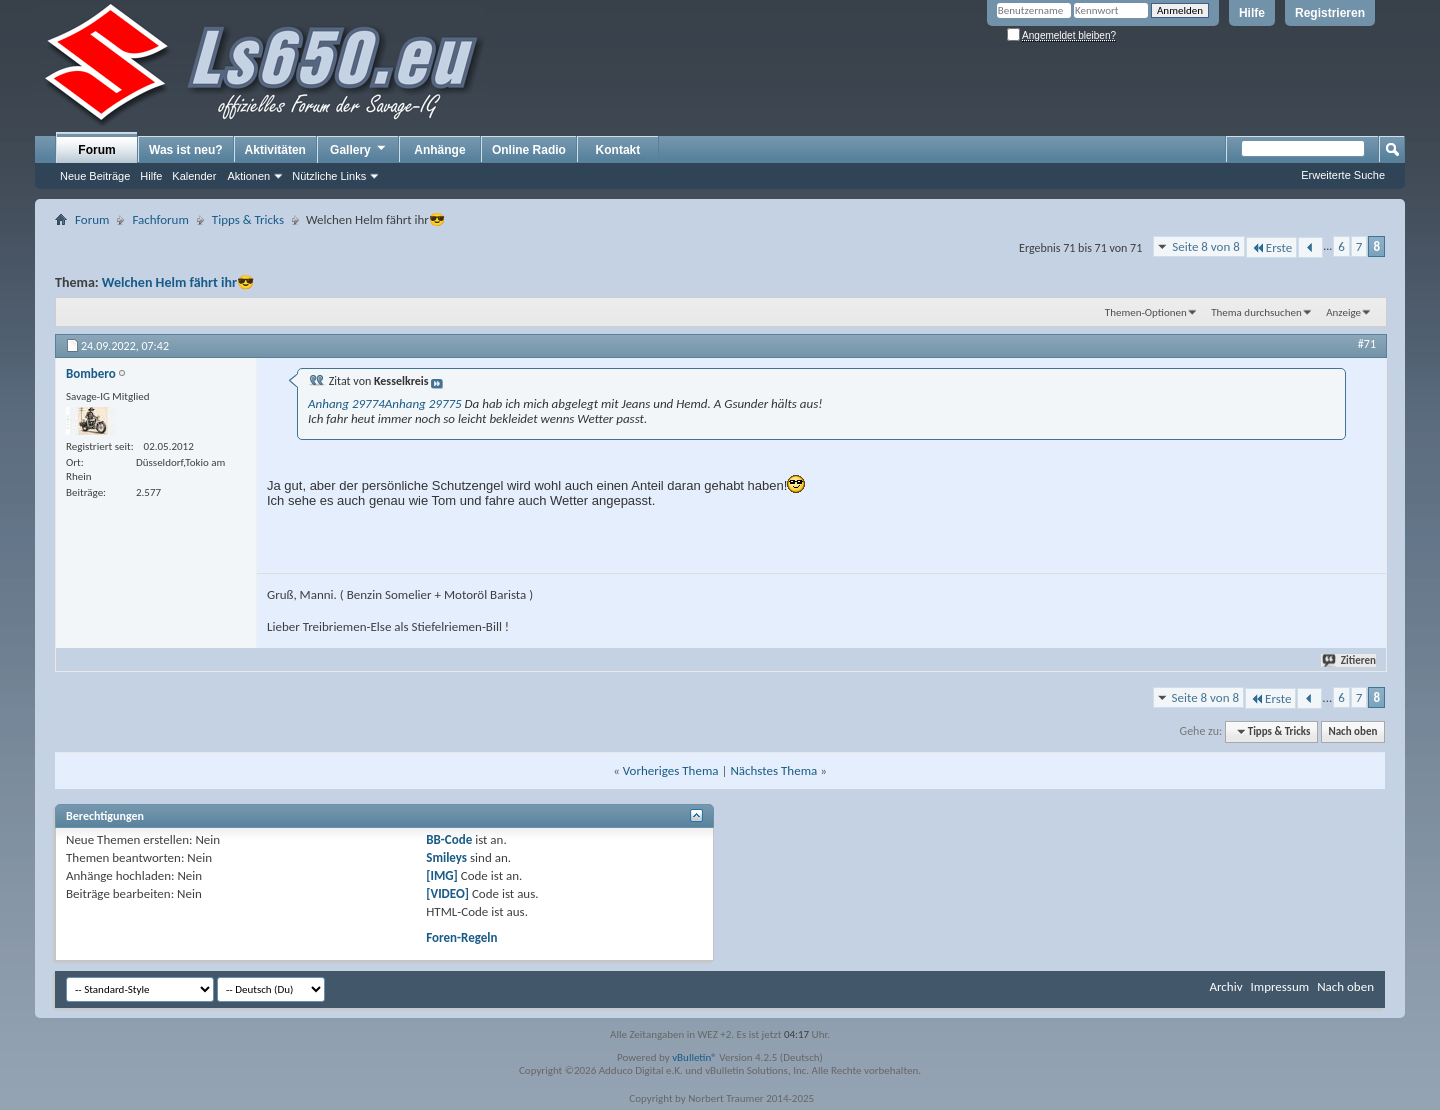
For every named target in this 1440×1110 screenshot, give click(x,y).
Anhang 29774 (346, 403)
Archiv (1225, 986)
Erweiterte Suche (1343, 175)
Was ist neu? (186, 150)
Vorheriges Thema (671, 770)
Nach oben (1352, 731)
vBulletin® (694, 1057)
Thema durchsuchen (1256, 312)
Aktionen (248, 176)
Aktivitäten (275, 150)
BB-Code (449, 839)
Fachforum (160, 219)
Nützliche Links (329, 176)
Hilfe (1252, 13)
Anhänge (439, 150)
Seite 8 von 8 (1206, 246)
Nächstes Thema (773, 770)
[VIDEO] (447, 893)
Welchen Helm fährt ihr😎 (178, 282)
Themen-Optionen (1146, 312)
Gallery (359, 149)
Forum (96, 150)
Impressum (1279, 986)
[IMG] (442, 875)
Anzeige (1343, 312)
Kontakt (618, 150)
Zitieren (1350, 660)
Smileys (446, 857)
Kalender (194, 176)
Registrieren (1330, 13)
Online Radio (529, 150)
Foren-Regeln (461, 937)
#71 (1367, 344)
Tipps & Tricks (248, 219)
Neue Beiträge (95, 176)
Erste (1271, 247)
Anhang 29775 (423, 403)
